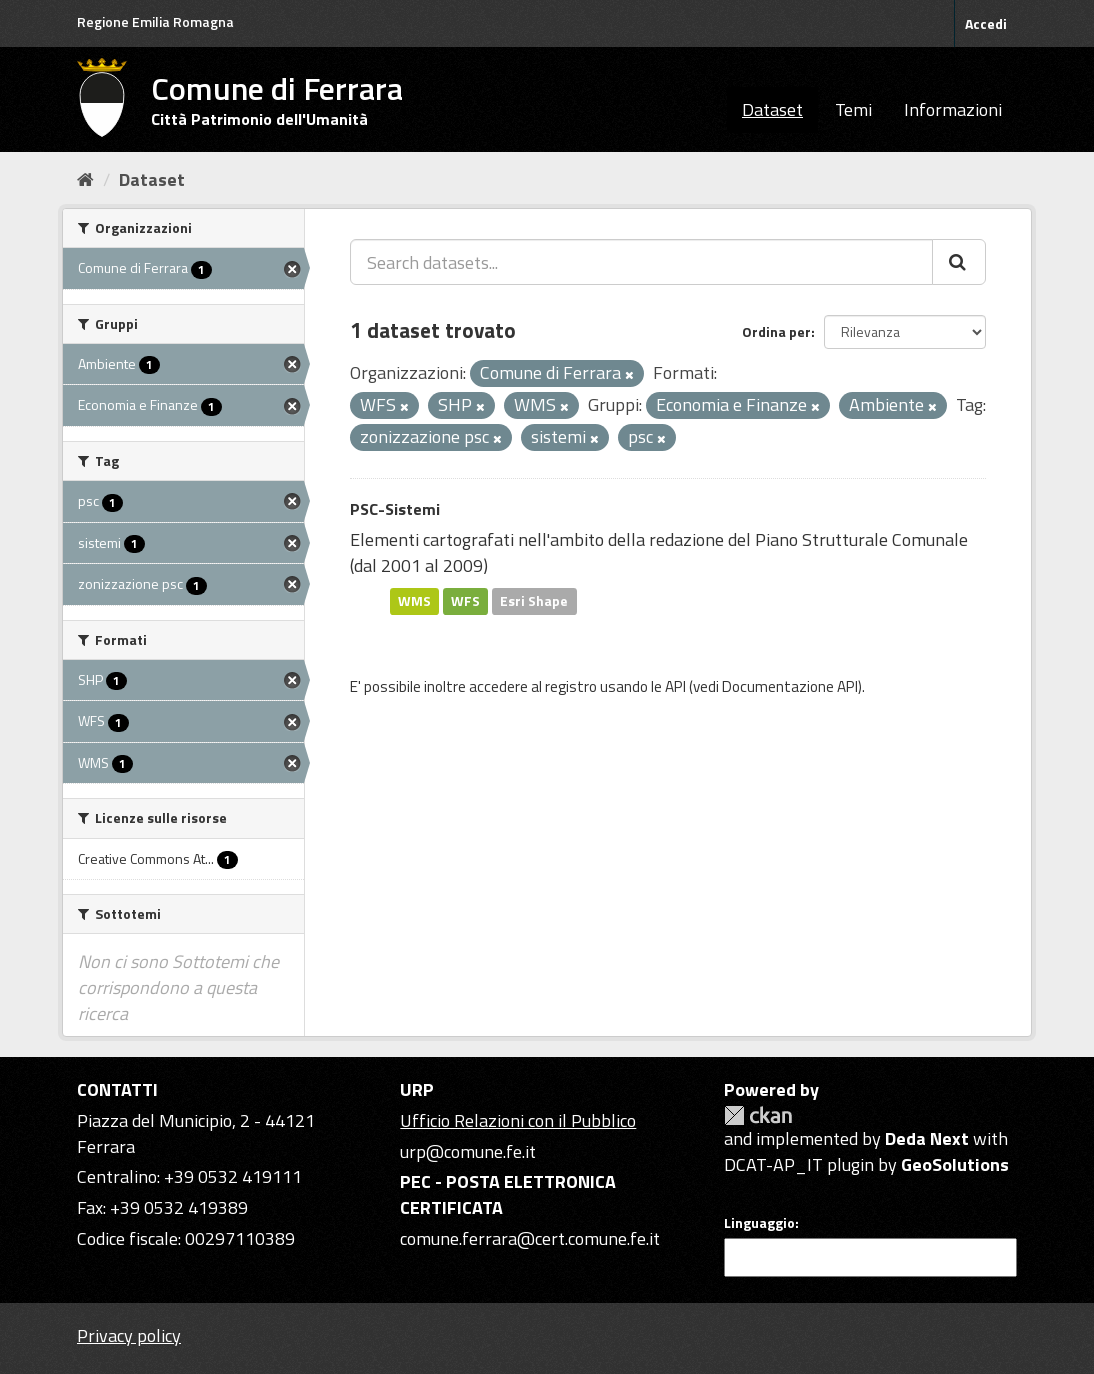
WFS (465, 601)
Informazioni (953, 109)
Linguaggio (759, 1223)
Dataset (772, 109)
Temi (853, 109)
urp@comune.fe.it (468, 1151)
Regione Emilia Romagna (155, 21)
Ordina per (776, 331)
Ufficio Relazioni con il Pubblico (518, 1120)
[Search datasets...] (641, 262)
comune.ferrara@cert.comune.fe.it (530, 1238)
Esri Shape (534, 601)
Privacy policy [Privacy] (129, 1335)
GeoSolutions (955, 1164)
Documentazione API (790, 686)
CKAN (758, 1115)
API (675, 686)
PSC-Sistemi (395, 509)
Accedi (986, 23)
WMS (414, 601)
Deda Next (927, 1138)
